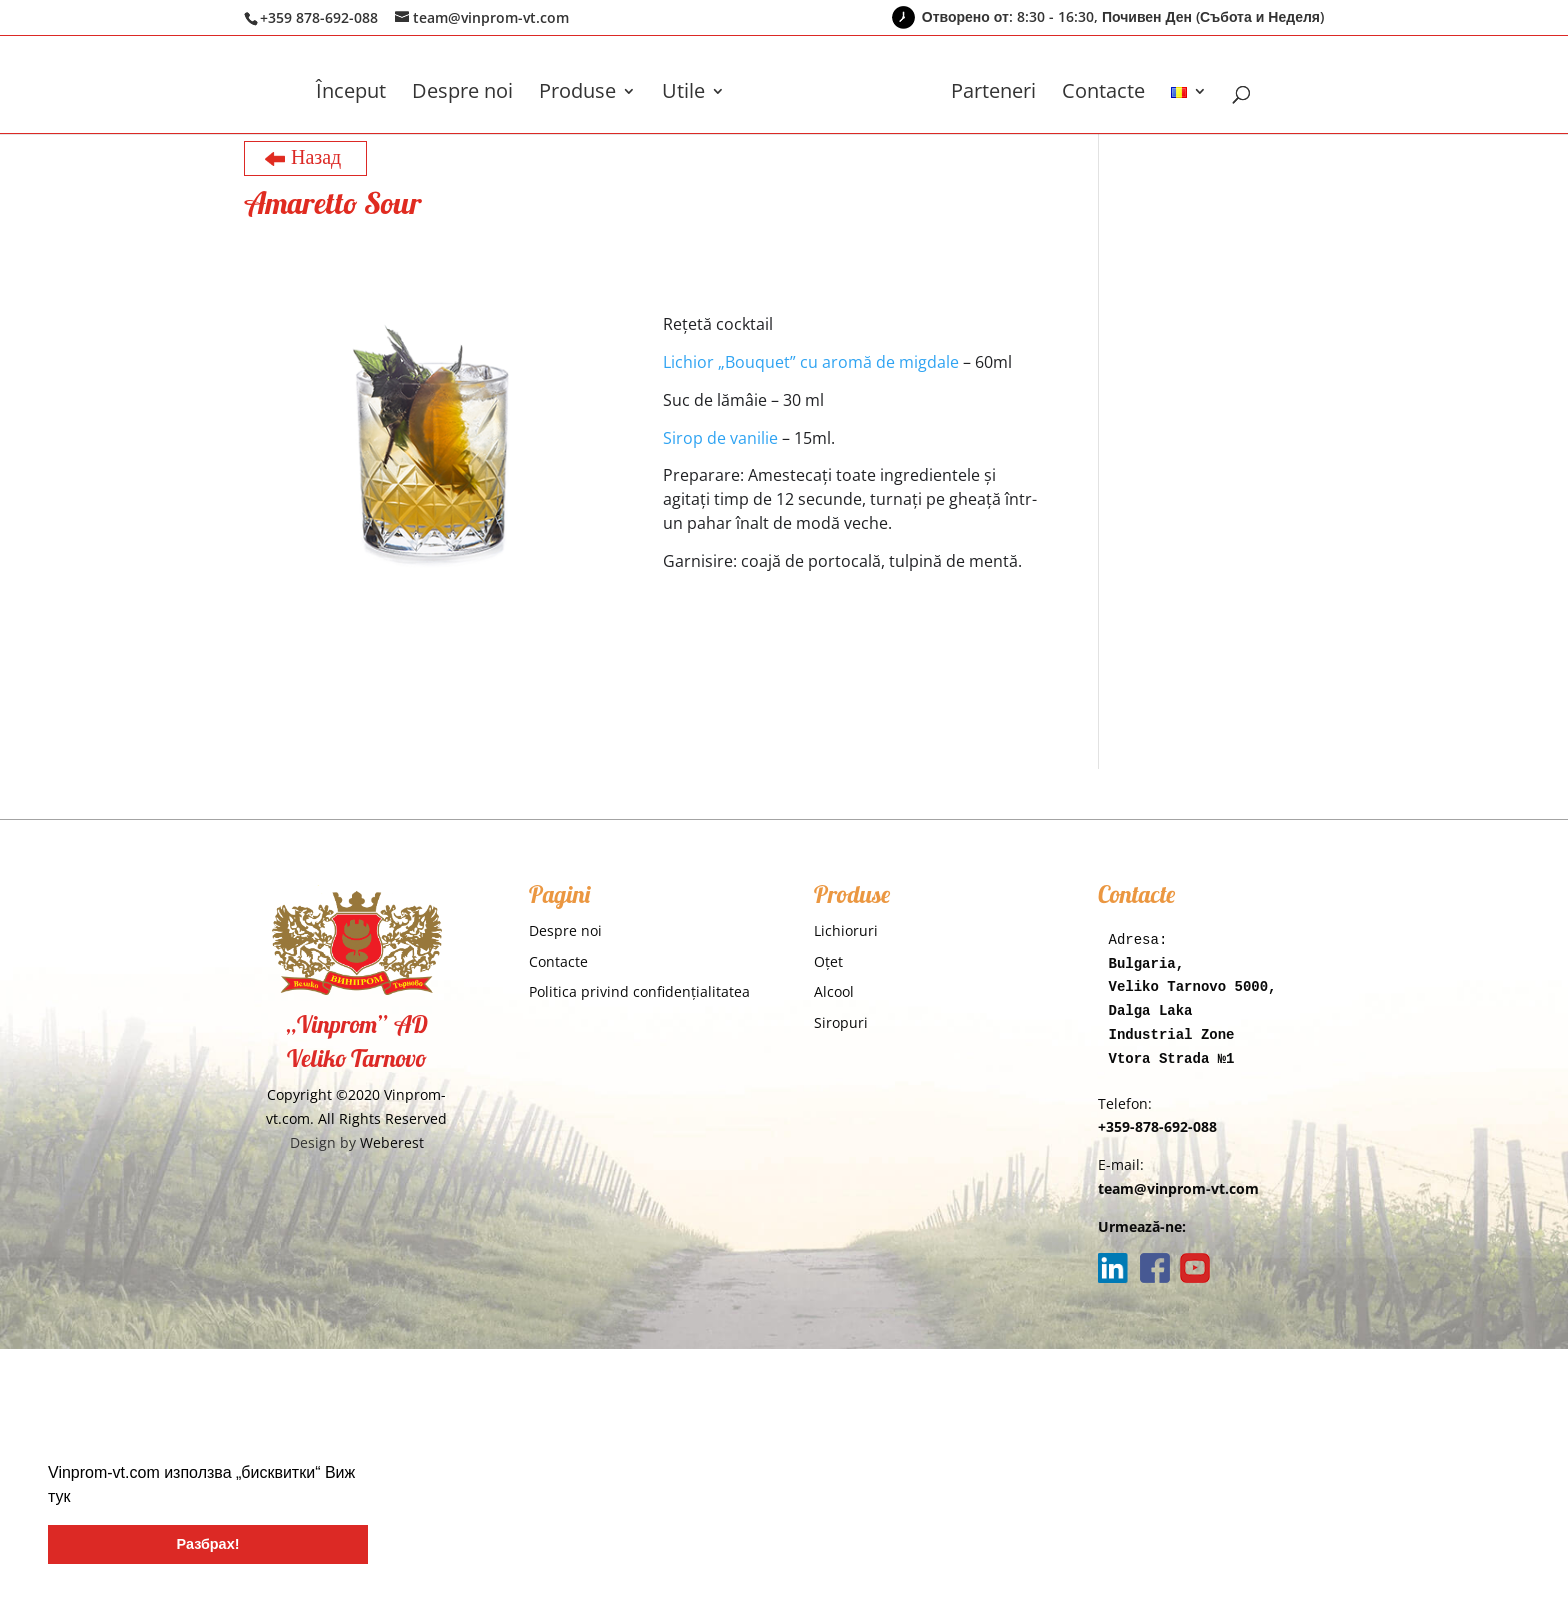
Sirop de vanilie (720, 438)
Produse (577, 94)
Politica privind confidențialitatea (639, 991)
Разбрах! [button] (208, 1544)
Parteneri (993, 94)
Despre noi (462, 94)
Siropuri (841, 1022)
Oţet (828, 961)
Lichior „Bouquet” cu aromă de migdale (811, 362)
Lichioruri (846, 930)
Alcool (834, 991)
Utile (683, 94)
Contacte (1103, 94)
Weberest (392, 1142)
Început (351, 94)
